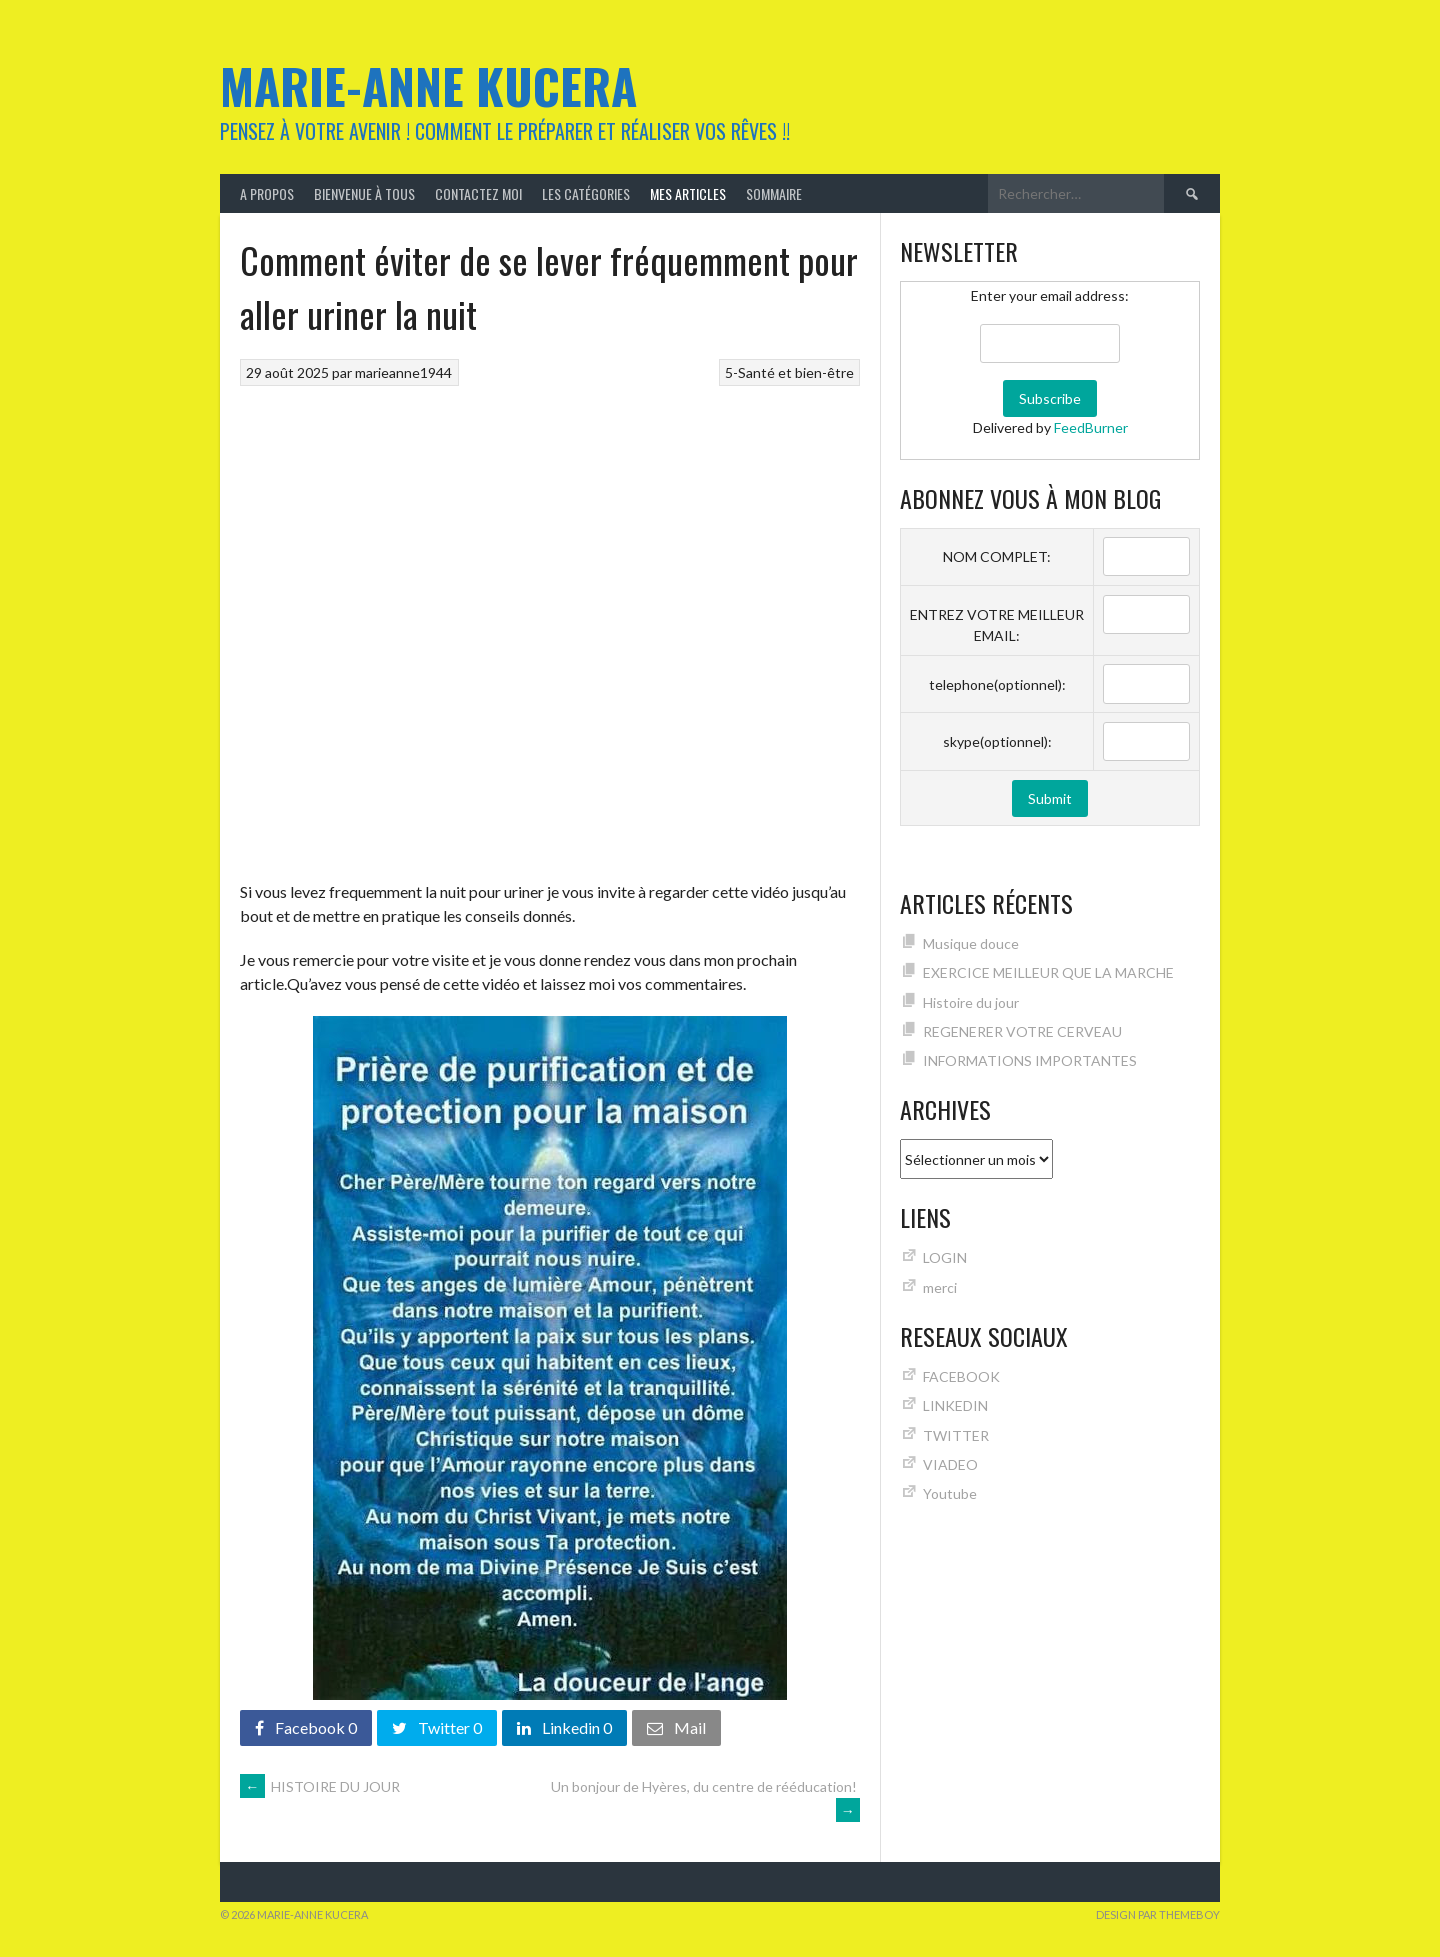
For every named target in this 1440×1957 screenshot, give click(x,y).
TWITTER (956, 1435)
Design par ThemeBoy (1158, 1914)
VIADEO (950, 1464)
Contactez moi (478, 193)
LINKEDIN (955, 1405)
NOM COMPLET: (997, 556)
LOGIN (945, 1257)
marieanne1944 (403, 372)
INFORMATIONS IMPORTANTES (1030, 1060)
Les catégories (586, 193)
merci (940, 1287)
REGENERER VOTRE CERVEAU (1022, 1031)
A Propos (267, 193)
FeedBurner (1091, 427)
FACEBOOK (961, 1376)
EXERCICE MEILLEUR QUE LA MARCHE (1048, 972)
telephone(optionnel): (997, 684)
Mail (676, 1727)
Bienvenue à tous (364, 193)
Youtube (950, 1493)
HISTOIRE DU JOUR (320, 1786)
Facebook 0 (306, 1727)
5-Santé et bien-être (789, 372)
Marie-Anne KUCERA (428, 85)
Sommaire (774, 193)
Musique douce (971, 943)
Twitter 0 (437, 1727)
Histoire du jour (971, 1002)
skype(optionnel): (997, 741)
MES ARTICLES (688, 193)
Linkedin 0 (564, 1727)
